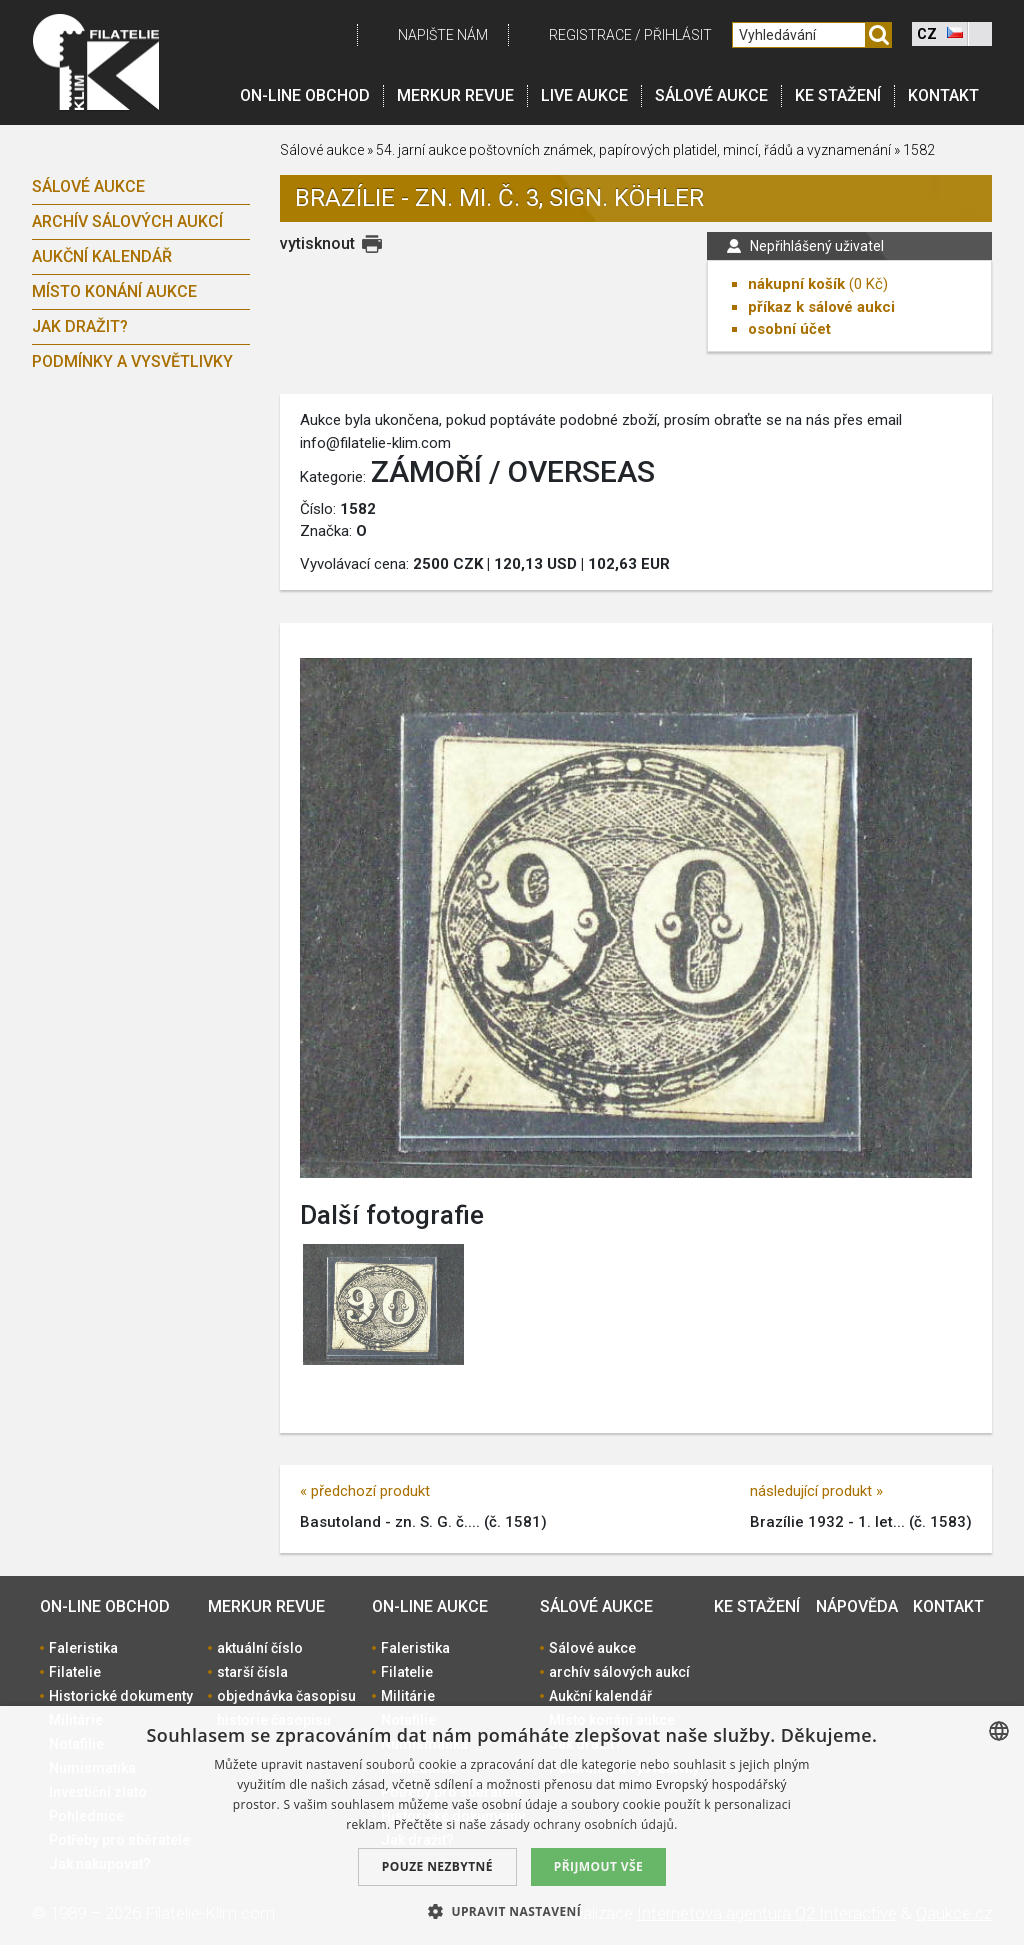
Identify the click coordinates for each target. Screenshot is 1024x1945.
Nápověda (857, 1606)
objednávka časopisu (286, 1696)
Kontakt (943, 95)
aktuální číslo (260, 1648)
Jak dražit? (80, 326)
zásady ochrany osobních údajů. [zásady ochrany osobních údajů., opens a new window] (584, 1824)
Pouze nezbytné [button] (437, 1866)
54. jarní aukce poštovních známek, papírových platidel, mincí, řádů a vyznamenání (633, 150)
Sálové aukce (711, 95)
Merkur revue (455, 95)
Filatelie (75, 1672)
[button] (512, 1911)
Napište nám (443, 35)
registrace (590, 35)
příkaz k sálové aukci (821, 307)
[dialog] (512, 1825)
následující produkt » (816, 1491)
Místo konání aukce (114, 291)
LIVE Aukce (584, 95)
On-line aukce (430, 1606)
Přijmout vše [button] (598, 1866)
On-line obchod (305, 95)
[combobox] (999, 1731)
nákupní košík (796, 284)
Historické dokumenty (121, 1696)
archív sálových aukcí (127, 221)
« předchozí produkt (365, 1491)
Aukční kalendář (102, 256)
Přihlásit (678, 35)
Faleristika (83, 1648)
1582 (919, 150)
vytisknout (317, 243)
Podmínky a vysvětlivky (132, 361)
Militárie (408, 1696)
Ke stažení (838, 95)
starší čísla (252, 1672)
